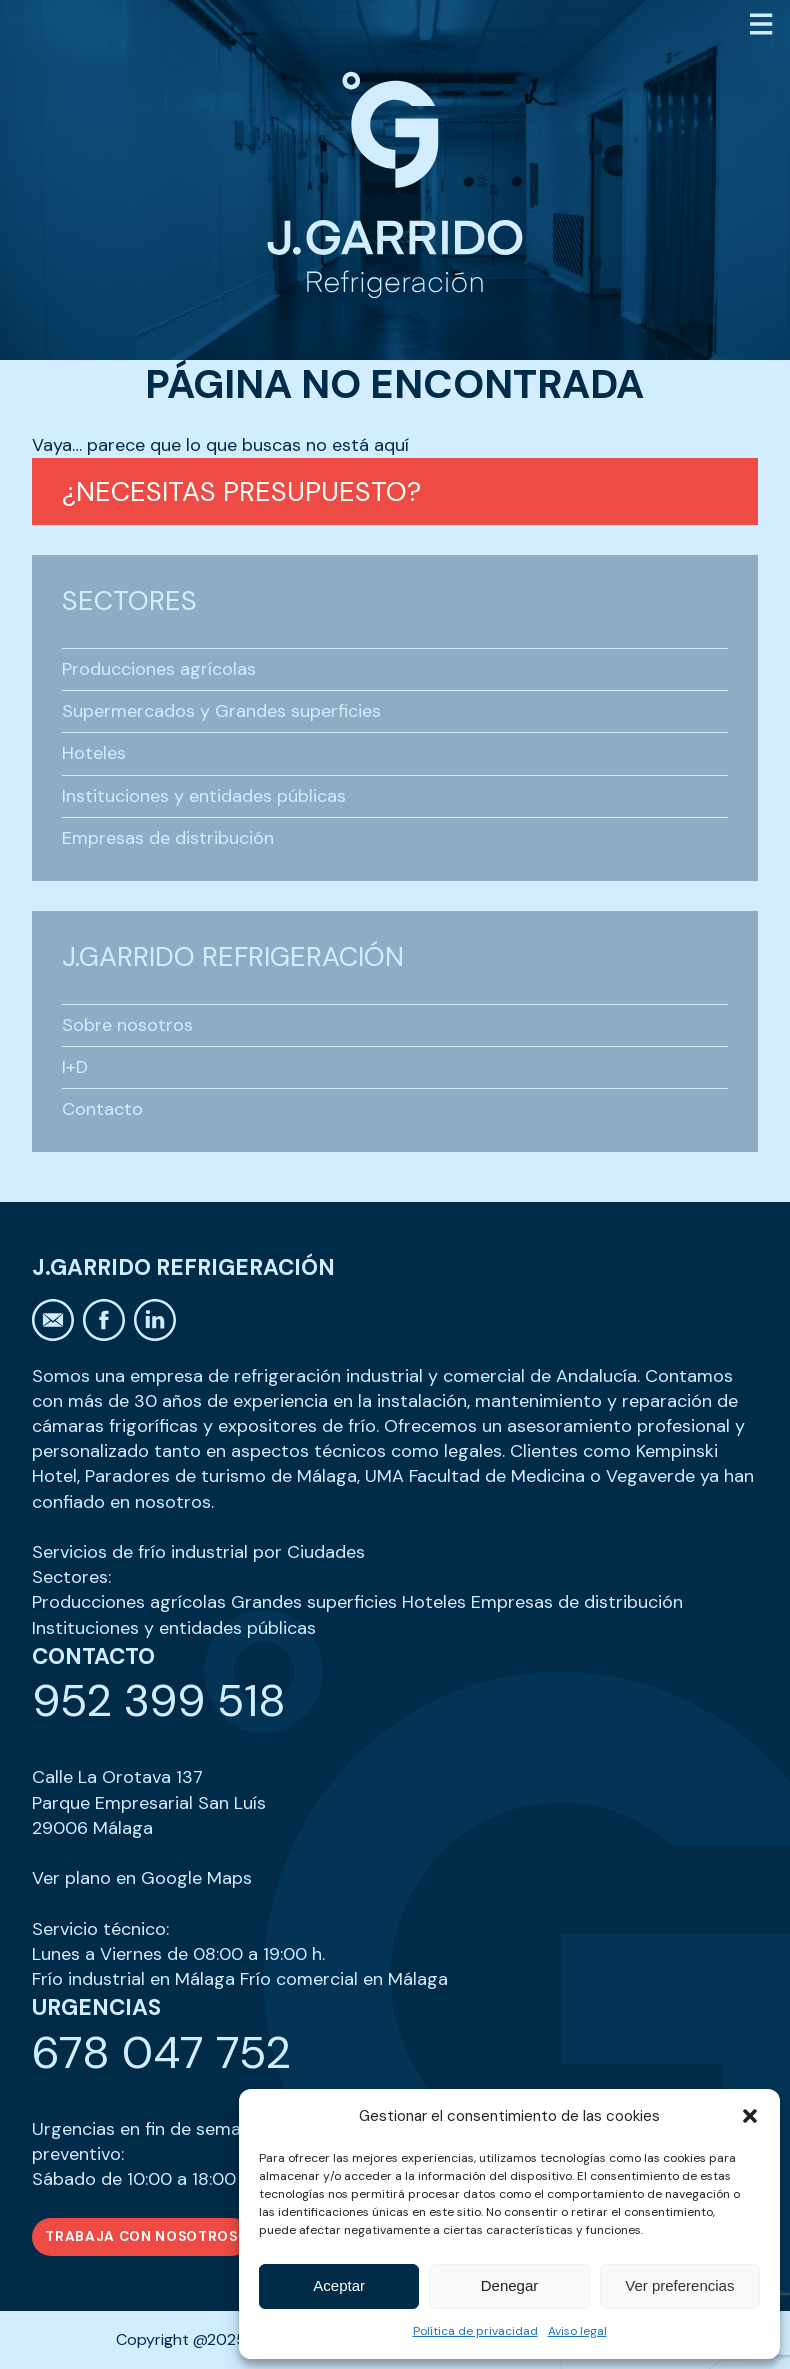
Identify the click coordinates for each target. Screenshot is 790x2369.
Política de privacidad (475, 2331)
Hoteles (94, 753)
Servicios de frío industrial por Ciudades (198, 1552)
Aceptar (339, 2285)
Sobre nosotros (127, 1025)
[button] (750, 2116)
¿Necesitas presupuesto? (241, 491)
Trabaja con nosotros (141, 2236)
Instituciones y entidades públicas (204, 796)
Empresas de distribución (168, 838)
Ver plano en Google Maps (142, 1878)
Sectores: (71, 1577)
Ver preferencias (679, 2285)
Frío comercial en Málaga (344, 1979)
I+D (75, 1067)
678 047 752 (161, 2052)
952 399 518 (159, 1700)
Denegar (510, 2285)
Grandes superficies (314, 1602)
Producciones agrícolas (159, 669)
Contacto (102, 1109)
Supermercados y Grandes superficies (221, 711)
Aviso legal (577, 2331)
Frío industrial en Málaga (133, 1979)
